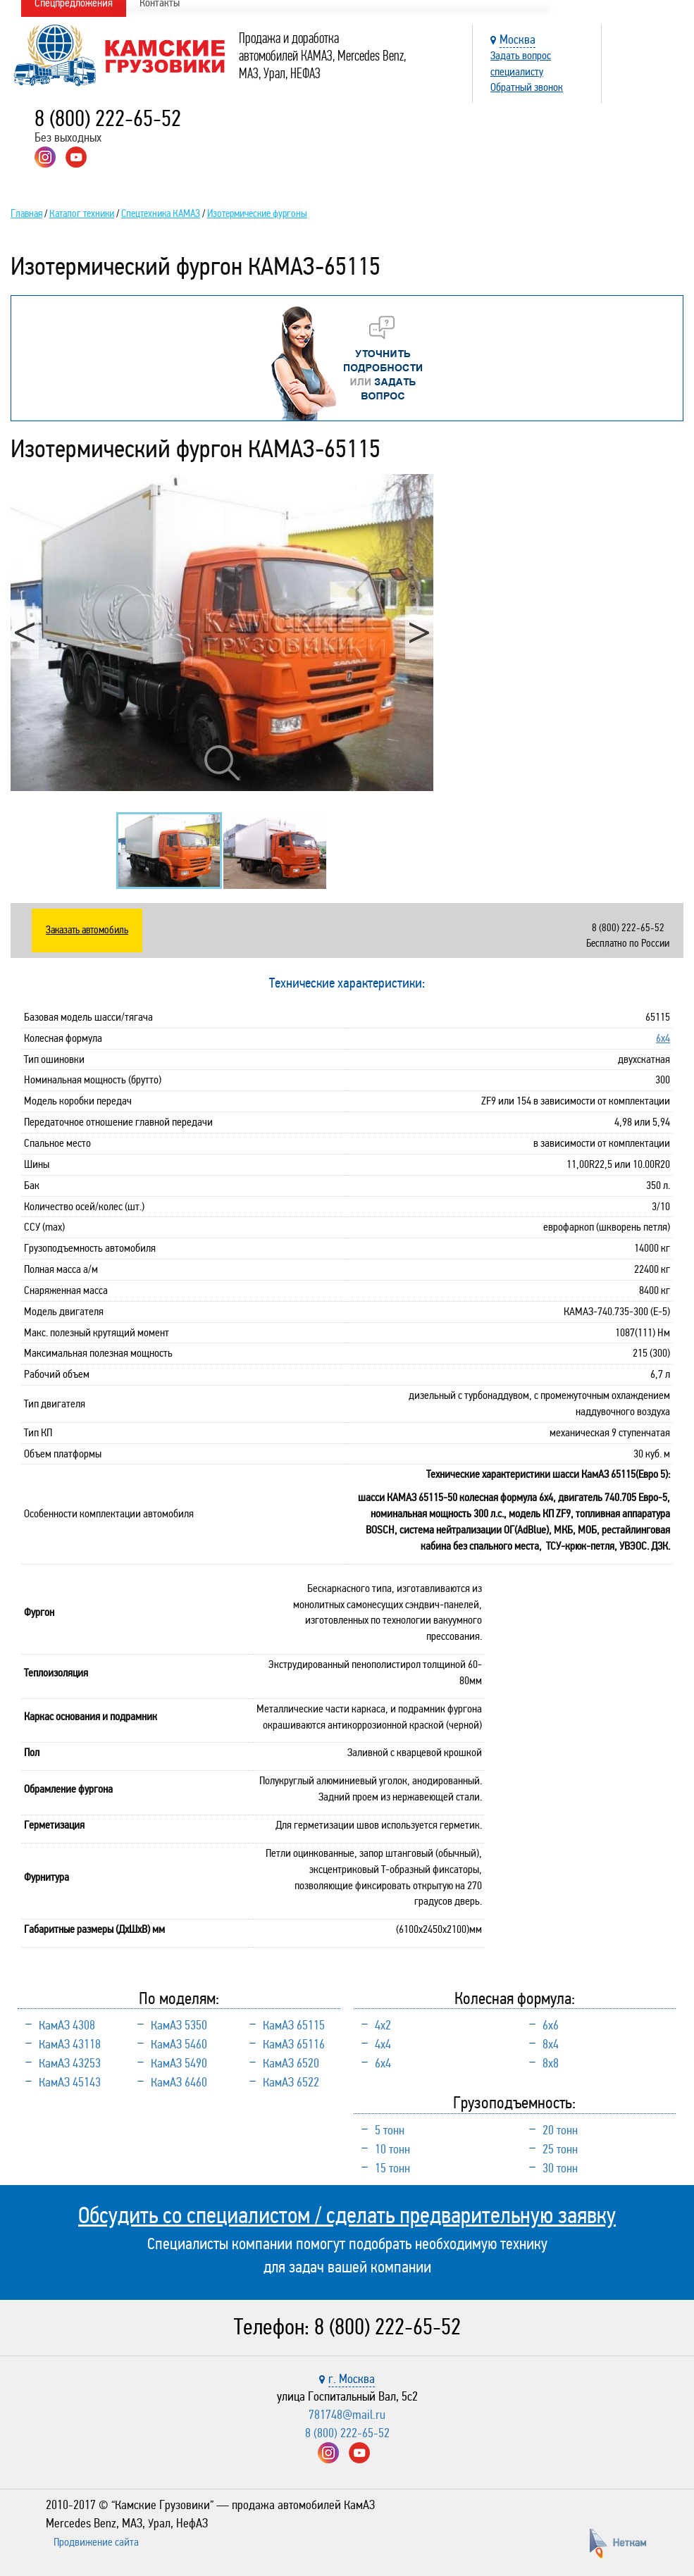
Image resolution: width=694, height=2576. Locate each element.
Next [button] (419, 632)
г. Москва (351, 2379)
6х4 (663, 1038)
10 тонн (392, 2149)
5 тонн (389, 2130)
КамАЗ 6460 (179, 2082)
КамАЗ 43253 (70, 2063)
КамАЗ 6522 (291, 2082)
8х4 (551, 2044)
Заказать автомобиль (87, 929)
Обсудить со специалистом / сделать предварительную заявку (347, 2215)
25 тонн (560, 2149)
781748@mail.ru (347, 2414)
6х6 (551, 2025)
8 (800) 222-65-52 (108, 118)
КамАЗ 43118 (70, 2044)
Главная (26, 213)
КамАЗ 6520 (291, 2063)
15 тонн (392, 2168)
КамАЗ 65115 (294, 2025)
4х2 (383, 2025)
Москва (517, 39)
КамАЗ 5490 (179, 2063)
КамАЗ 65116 (294, 2044)
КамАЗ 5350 (179, 2025)
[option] (222, 632)
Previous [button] (25, 632)
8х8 (551, 2063)
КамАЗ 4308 (67, 2025)
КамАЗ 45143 (70, 2082)
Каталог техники (81, 213)
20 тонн (560, 2130)
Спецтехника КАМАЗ (160, 213)
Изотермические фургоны (257, 213)
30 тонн (560, 2168)
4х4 (383, 2044)
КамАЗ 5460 (179, 2044)
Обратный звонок (526, 87)
